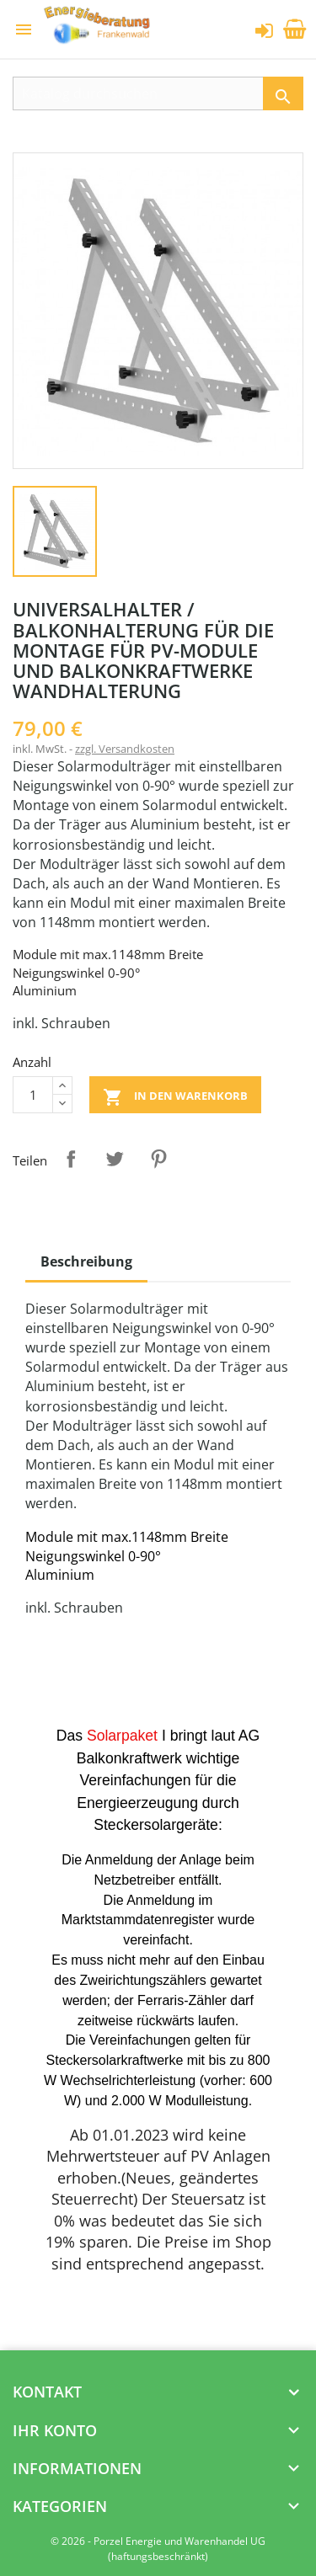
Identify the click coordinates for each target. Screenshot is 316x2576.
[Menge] (33, 1094)
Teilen (71, 1159)
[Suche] (158, 93)
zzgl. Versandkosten (124, 748)
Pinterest (158, 1159)
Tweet (114, 1159)
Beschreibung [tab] (86, 1261)
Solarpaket (122, 1735)
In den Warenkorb (175, 1097)
